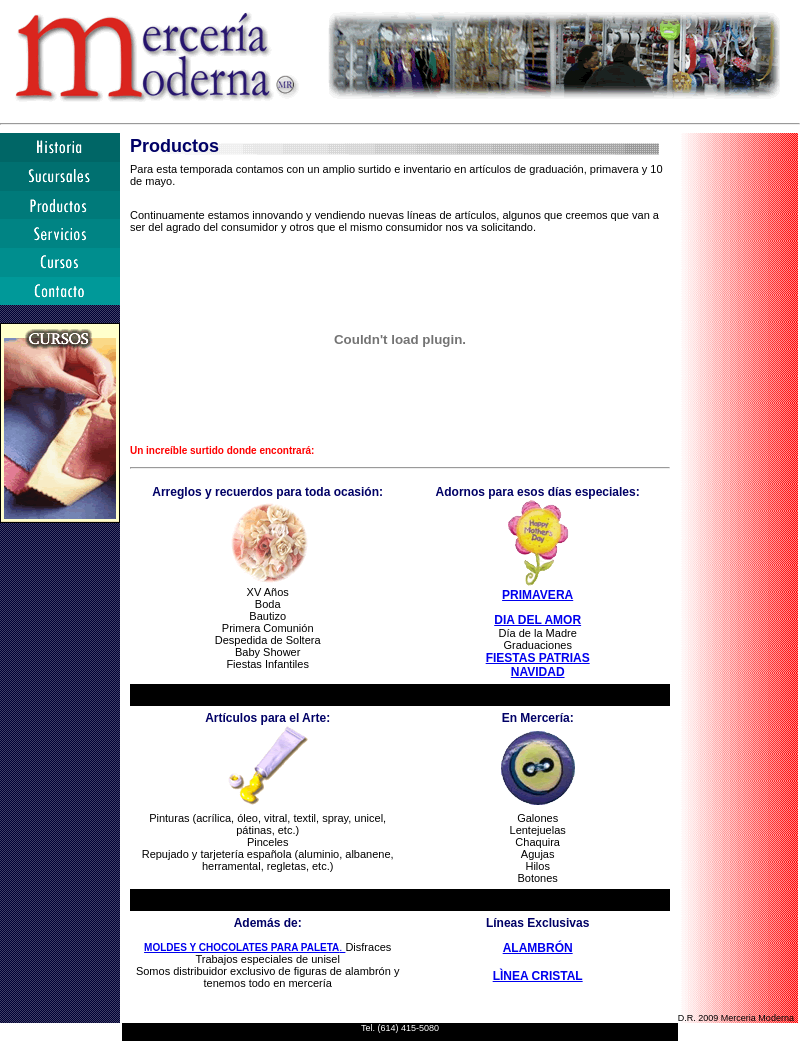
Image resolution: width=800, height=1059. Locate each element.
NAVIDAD (538, 672)
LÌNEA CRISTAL (538, 976)
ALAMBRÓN (538, 948)
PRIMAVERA (537, 595)
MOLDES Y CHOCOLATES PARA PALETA (241, 947)
